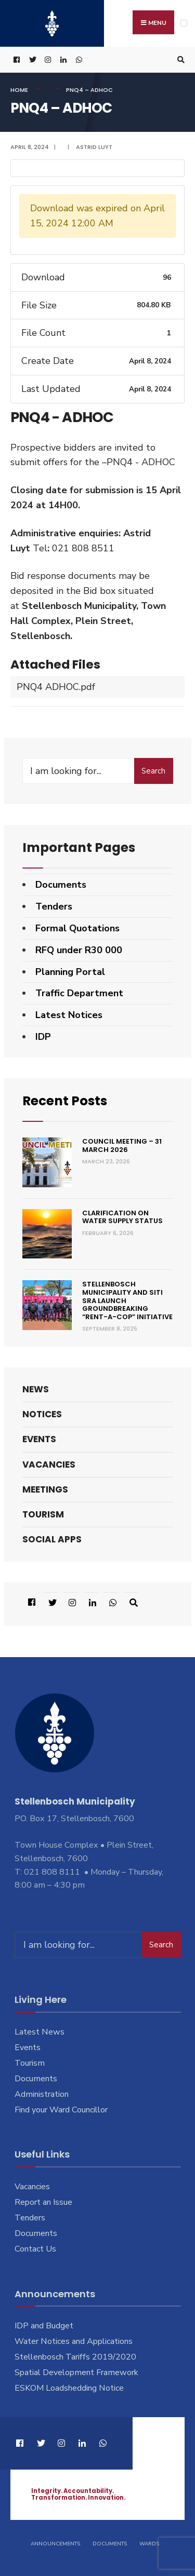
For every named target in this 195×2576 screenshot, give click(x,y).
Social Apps (52, 1539)
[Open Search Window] (179, 60)
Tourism (43, 1514)
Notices (42, 1414)
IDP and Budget (44, 2325)
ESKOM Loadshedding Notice (69, 2388)
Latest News (39, 2032)
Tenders (53, 906)
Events (39, 1439)
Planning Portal (70, 972)
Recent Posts (64, 1101)
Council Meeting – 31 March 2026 (122, 1145)
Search (153, 771)
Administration (42, 2094)
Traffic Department (79, 993)
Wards (149, 2543)
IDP (43, 1037)
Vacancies (48, 1464)
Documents (60, 884)
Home (19, 90)
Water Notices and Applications (74, 2341)
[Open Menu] (183, 23)
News (35, 1389)
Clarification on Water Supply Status (122, 1217)
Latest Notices (68, 1015)
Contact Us (35, 2249)
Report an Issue (43, 2202)
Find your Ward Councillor (61, 2110)
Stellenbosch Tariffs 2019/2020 (75, 2357)
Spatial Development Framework (76, 2372)
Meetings (45, 1489)
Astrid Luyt (94, 147)
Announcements (55, 2543)
